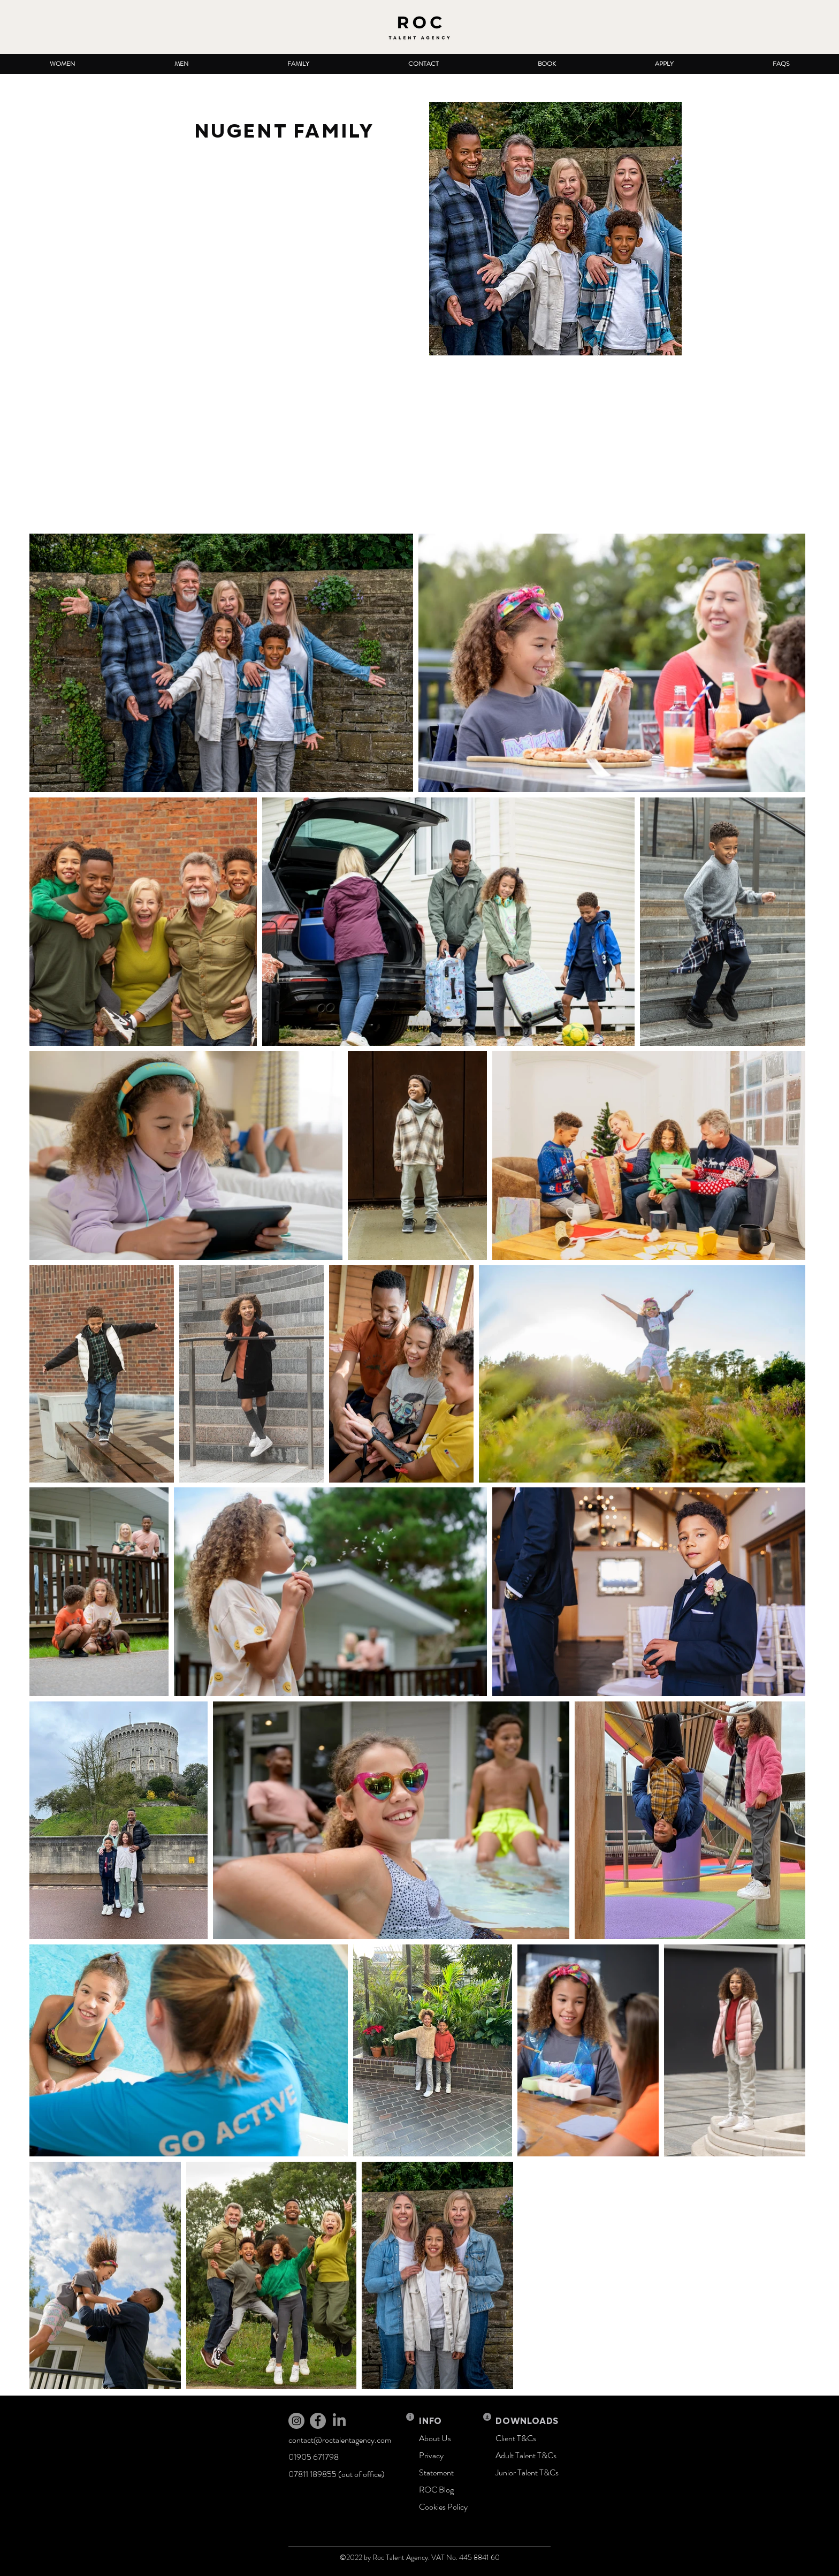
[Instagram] (296, 2421)
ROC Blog (436, 2489)
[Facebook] (318, 2421)
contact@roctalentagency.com (339, 2440)
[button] (62, 64)
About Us (435, 2438)
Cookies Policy (443, 2507)
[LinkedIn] (339, 2421)
